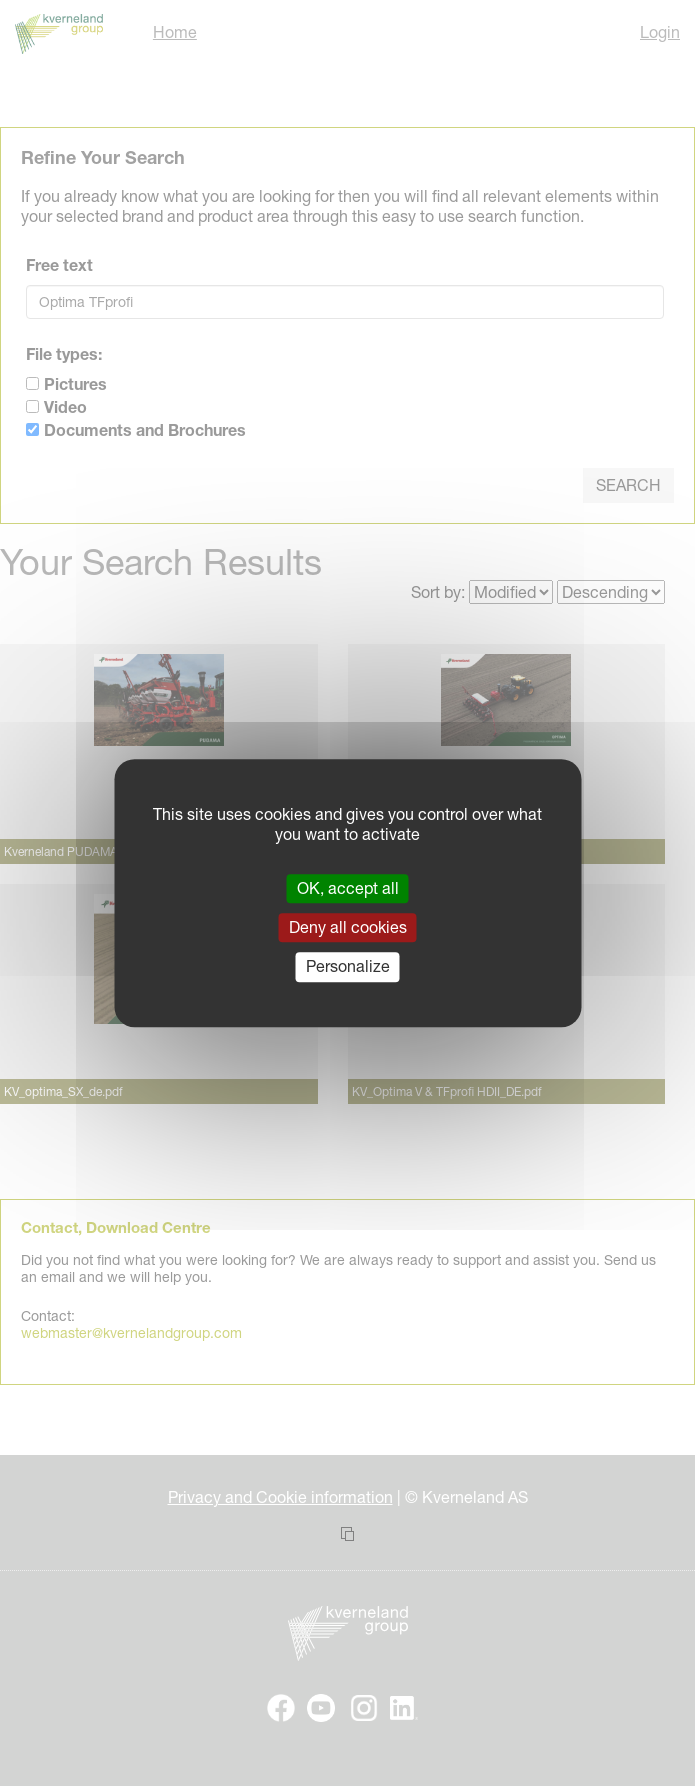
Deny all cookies (348, 927)
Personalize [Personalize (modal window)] (348, 967)
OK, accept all (348, 888)
